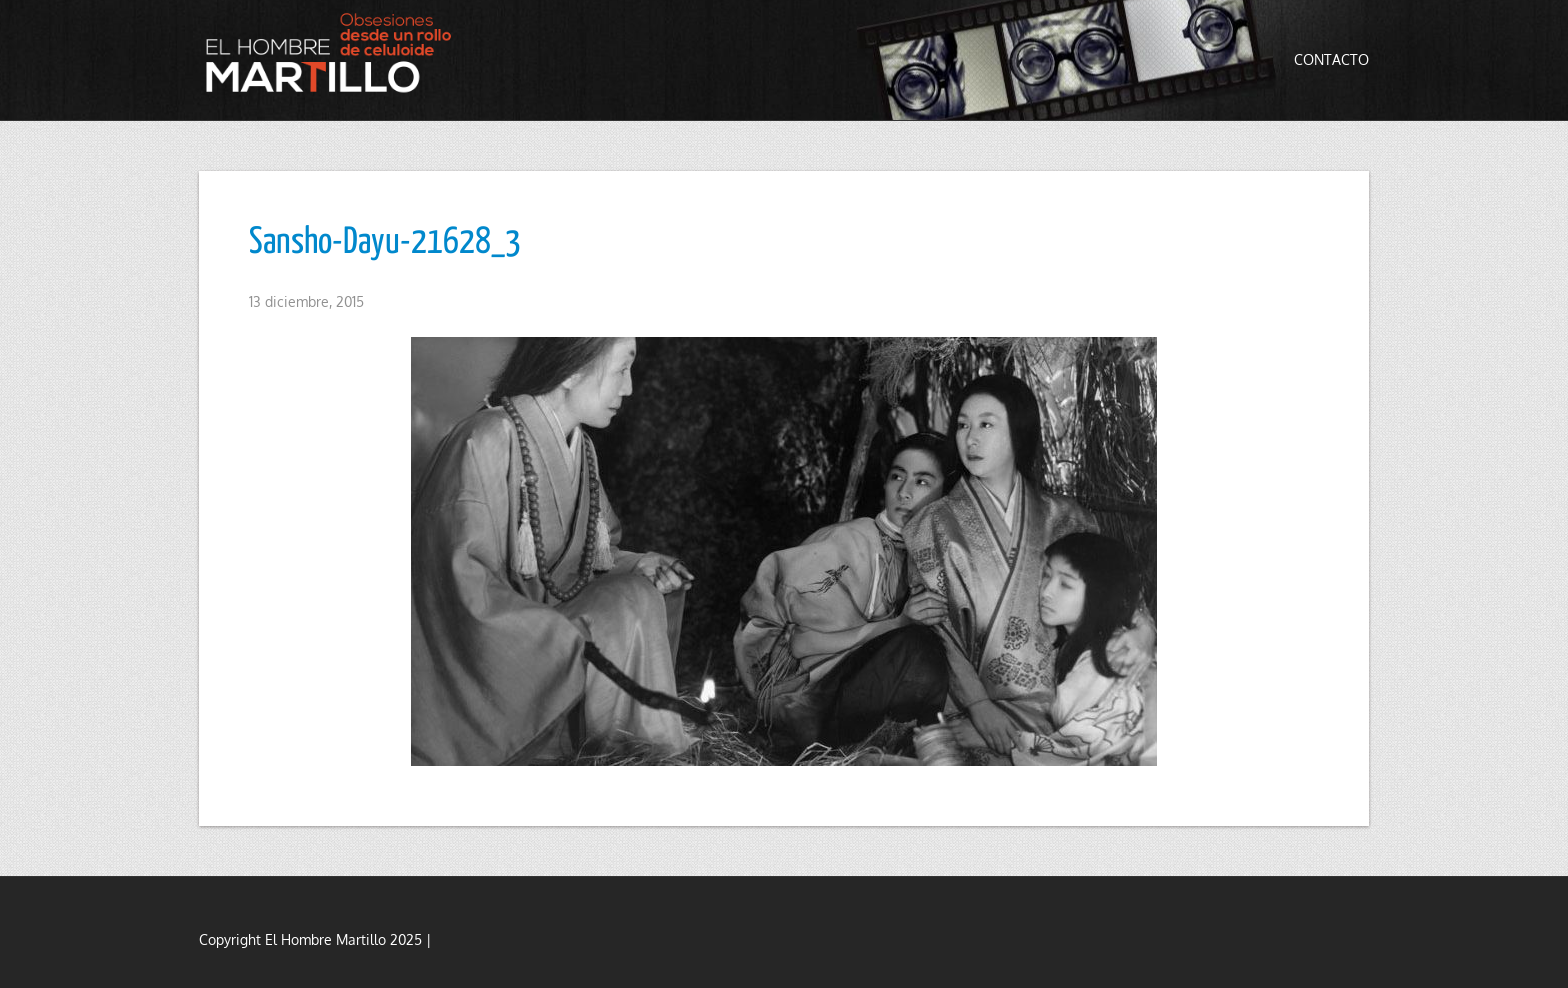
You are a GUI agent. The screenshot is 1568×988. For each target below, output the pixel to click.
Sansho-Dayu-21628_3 (385, 243)
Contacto (1331, 59)
